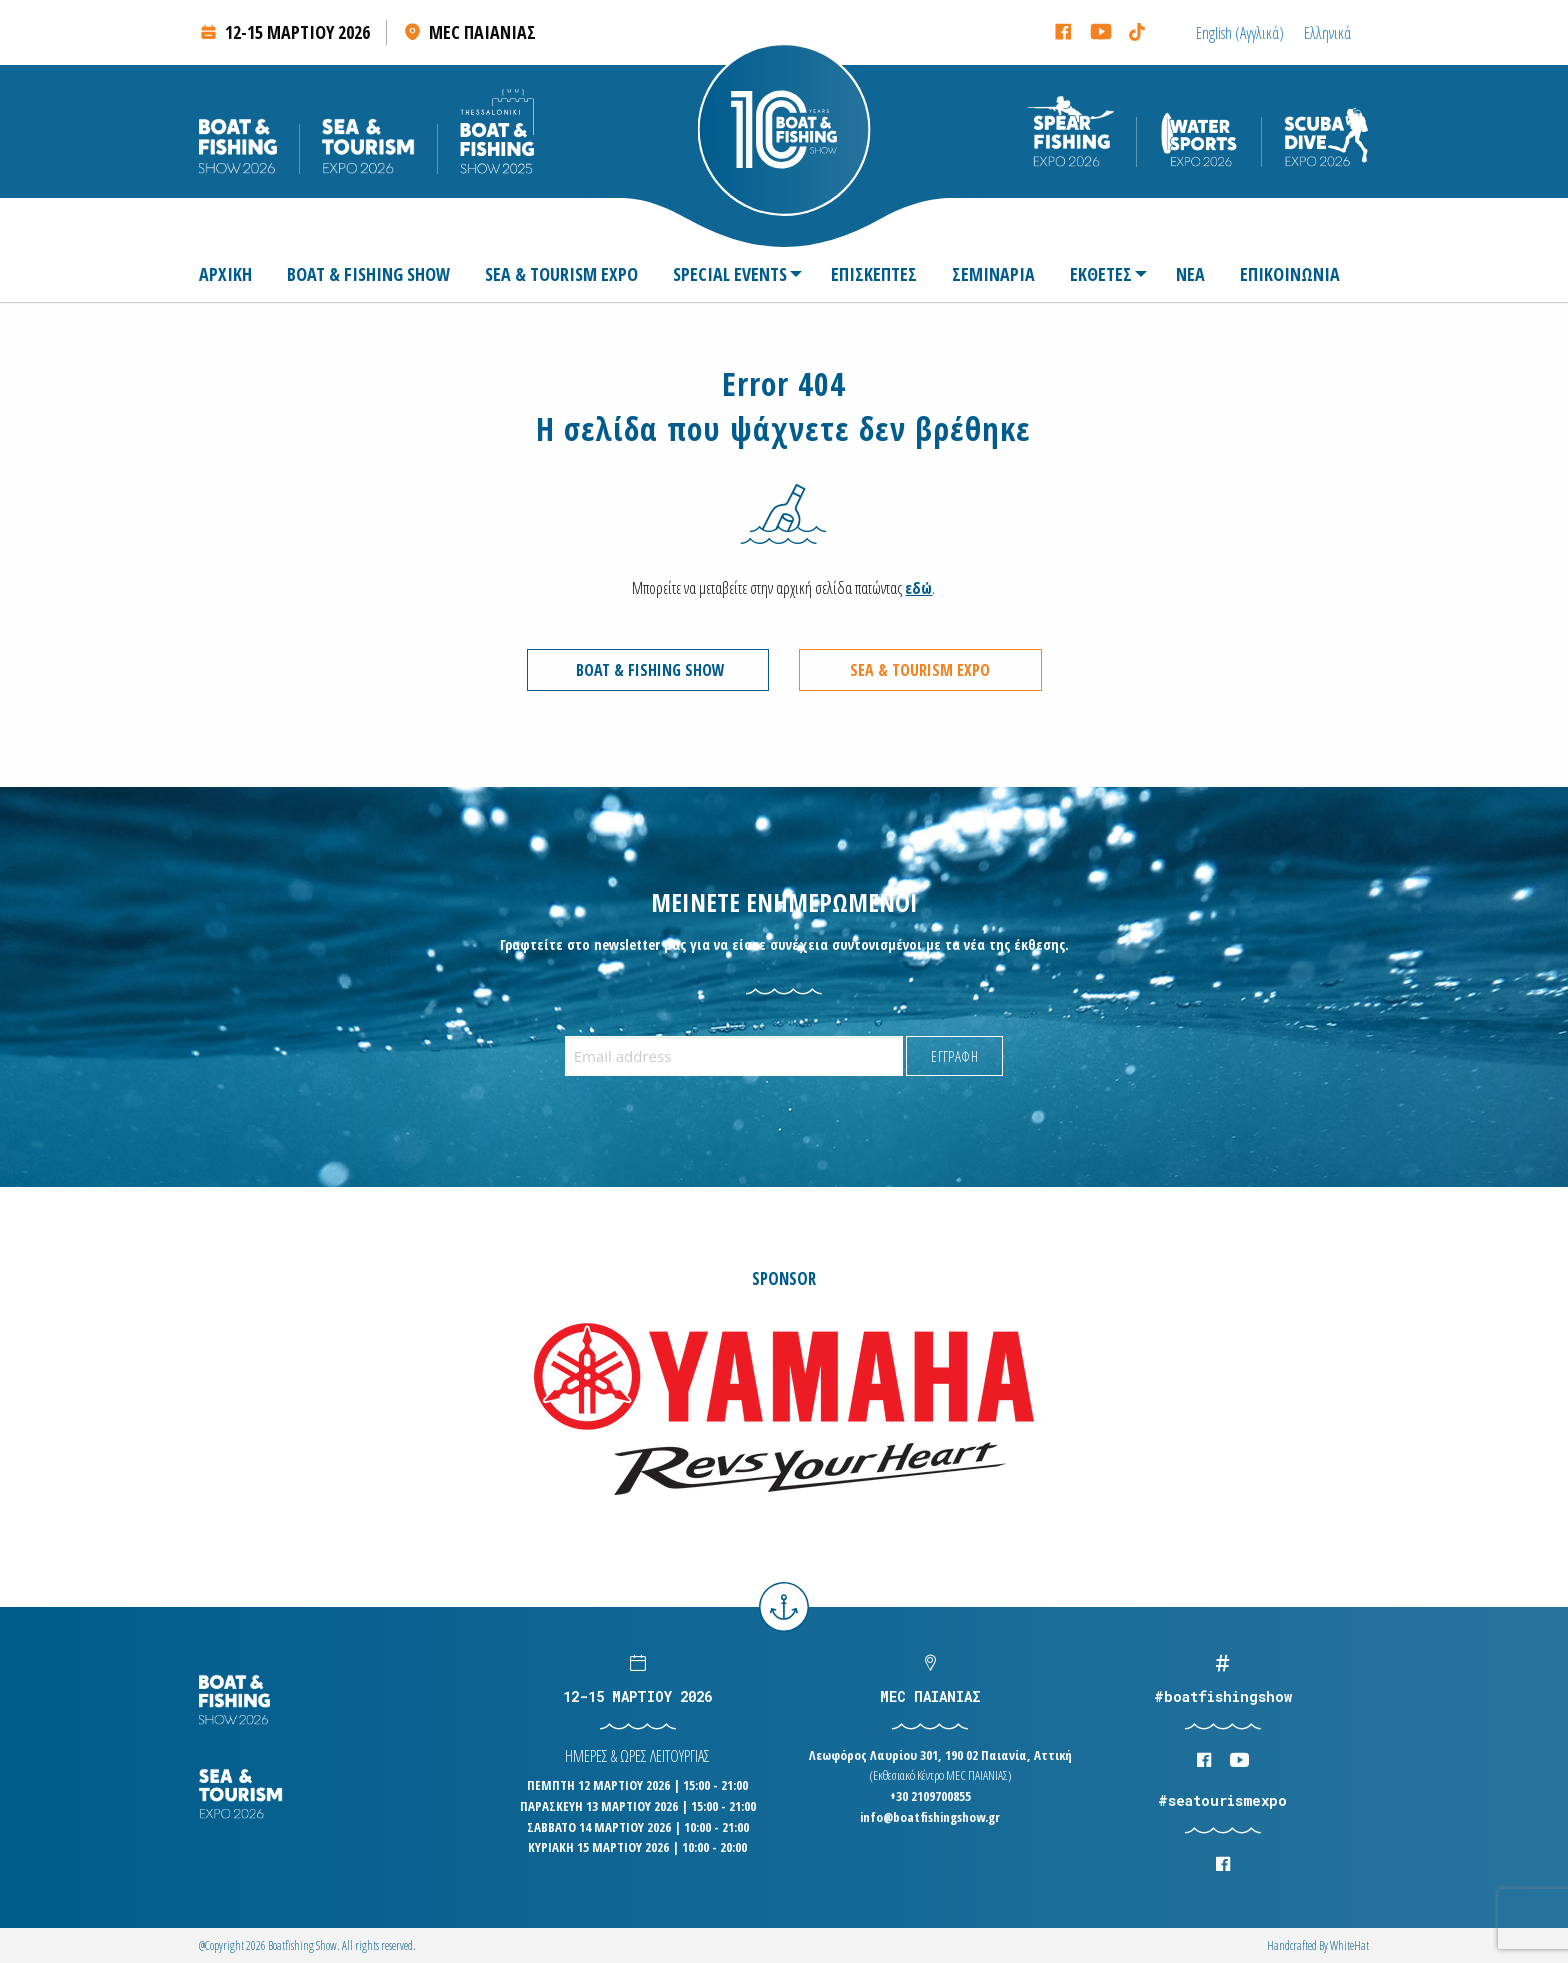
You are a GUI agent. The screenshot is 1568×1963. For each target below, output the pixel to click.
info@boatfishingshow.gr (930, 1817)
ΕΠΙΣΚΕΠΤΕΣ (874, 274)
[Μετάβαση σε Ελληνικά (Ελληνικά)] (1327, 32)
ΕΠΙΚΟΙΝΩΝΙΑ (1290, 274)
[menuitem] (233, 274)
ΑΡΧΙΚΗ (225, 274)
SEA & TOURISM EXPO (561, 274)
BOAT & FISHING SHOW (368, 274)
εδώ (918, 588)
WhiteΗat (1349, 1945)
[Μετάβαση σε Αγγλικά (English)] (1240, 32)
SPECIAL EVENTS (730, 274)
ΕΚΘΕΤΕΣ (1101, 274)
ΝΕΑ (1190, 274)
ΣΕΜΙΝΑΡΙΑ (993, 274)
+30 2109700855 (930, 1796)
